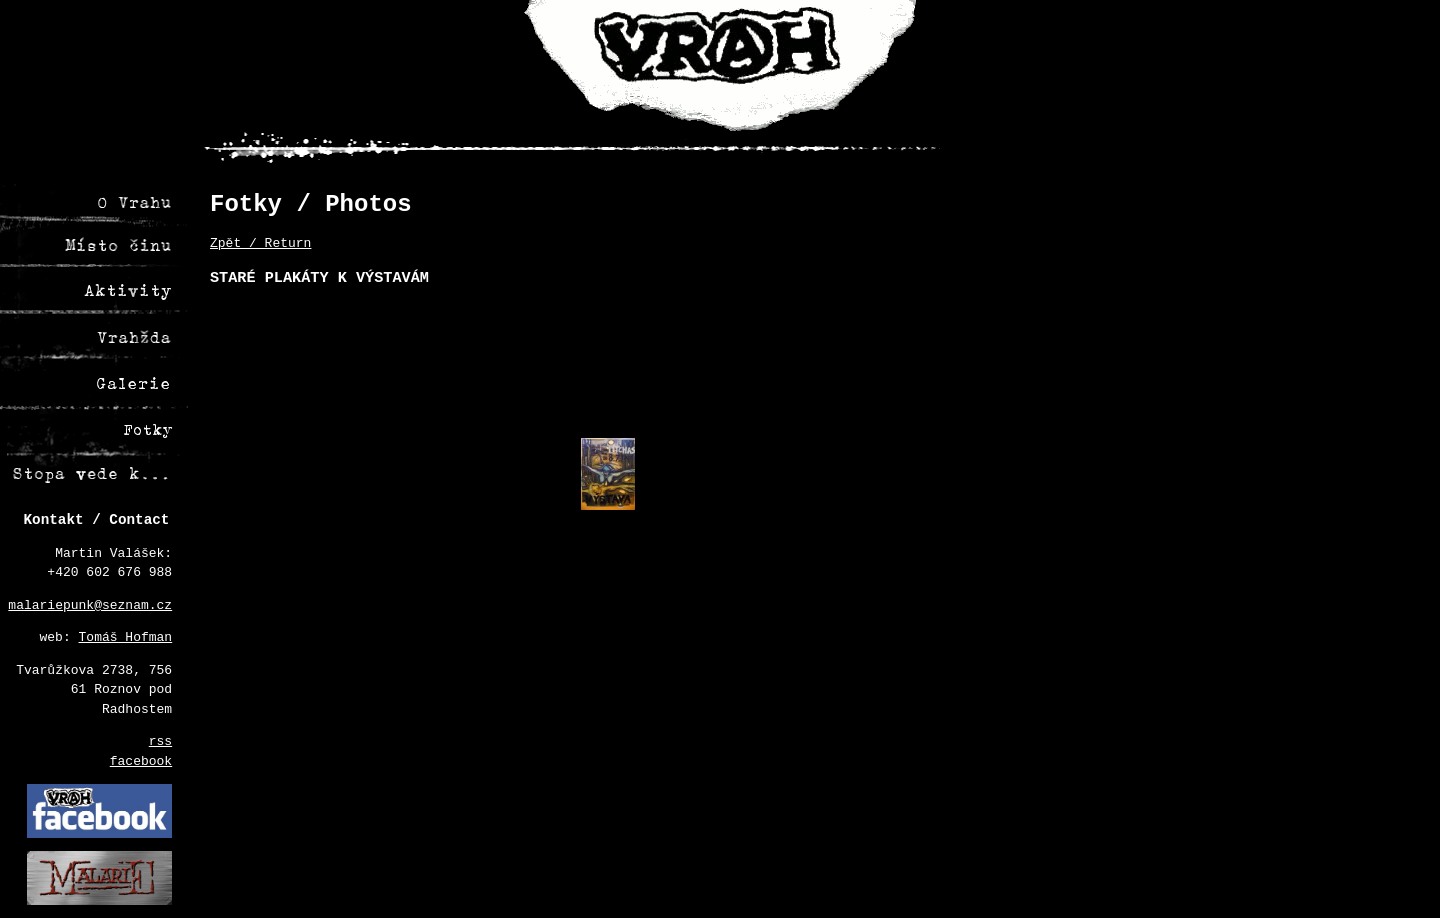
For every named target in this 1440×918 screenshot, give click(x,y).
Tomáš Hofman (126, 637)
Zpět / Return (260, 243)
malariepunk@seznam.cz (90, 605)
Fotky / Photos (311, 204)
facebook (141, 761)
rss (160, 741)
